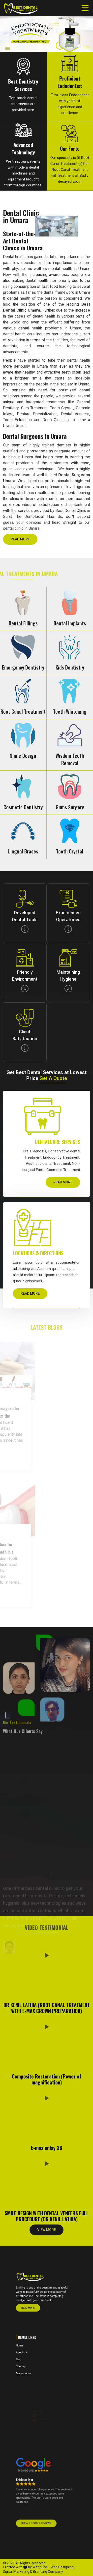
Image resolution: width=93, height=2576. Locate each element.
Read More (20, 541)
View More (46, 2231)
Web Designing (62, 2567)
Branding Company (48, 2572)
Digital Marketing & (17, 2572)
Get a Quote (53, 1078)
